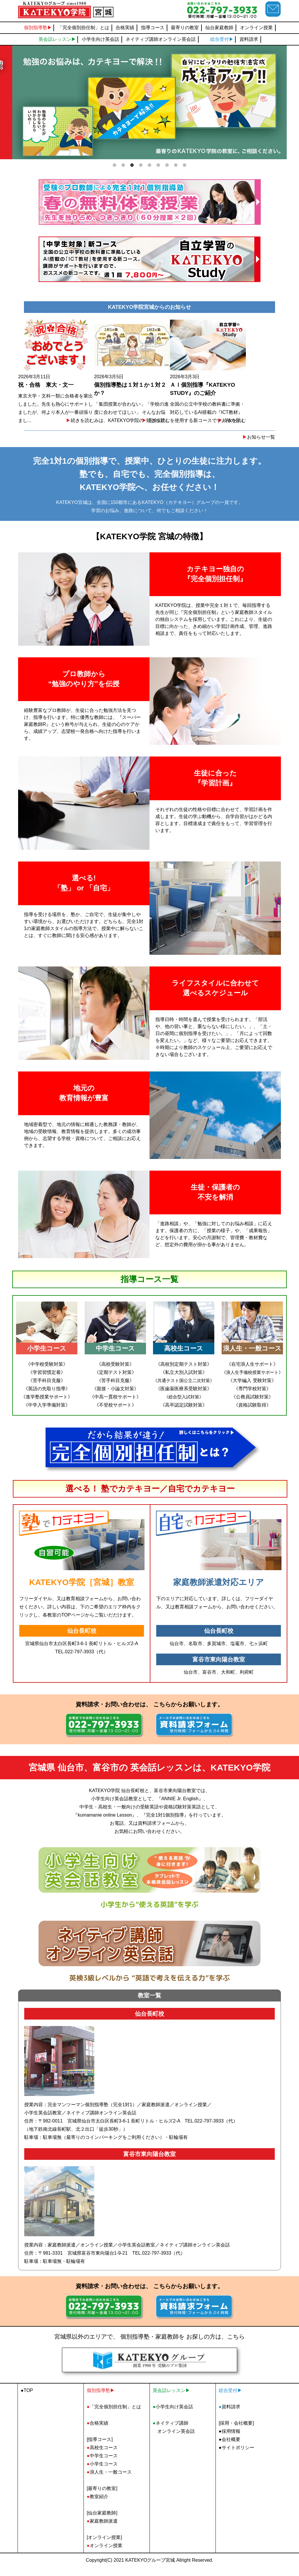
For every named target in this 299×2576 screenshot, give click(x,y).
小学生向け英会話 (100, 39)
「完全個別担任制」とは (83, 27)
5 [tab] (149, 164)
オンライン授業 (256, 27)
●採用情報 (229, 2439)
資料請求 (248, 39)
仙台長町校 (81, 1639)
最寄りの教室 (185, 27)
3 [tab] (132, 164)
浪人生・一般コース (109, 2480)
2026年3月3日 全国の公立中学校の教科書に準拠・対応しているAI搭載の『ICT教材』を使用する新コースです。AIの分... (237, 376)
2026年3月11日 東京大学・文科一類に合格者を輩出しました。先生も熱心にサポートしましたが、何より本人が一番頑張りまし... (62, 376)
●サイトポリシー (236, 2456)
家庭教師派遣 (102, 2529)
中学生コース (102, 2464)
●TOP (27, 2399)
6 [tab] (158, 164)
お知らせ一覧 (258, 445)
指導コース (152, 27)
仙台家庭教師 (219, 27)
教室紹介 (97, 2505)
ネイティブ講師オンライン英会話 (161, 39)
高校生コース (102, 2456)
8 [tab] (176, 164)
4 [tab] (141, 164)
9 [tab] (184, 164)
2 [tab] (123, 164)
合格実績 (125, 27)
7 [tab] (167, 164)
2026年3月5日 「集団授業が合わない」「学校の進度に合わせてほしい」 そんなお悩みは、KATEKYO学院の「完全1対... (149, 376)
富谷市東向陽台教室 (218, 1668)
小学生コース (102, 2472)
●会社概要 (229, 2448)
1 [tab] (114, 164)
